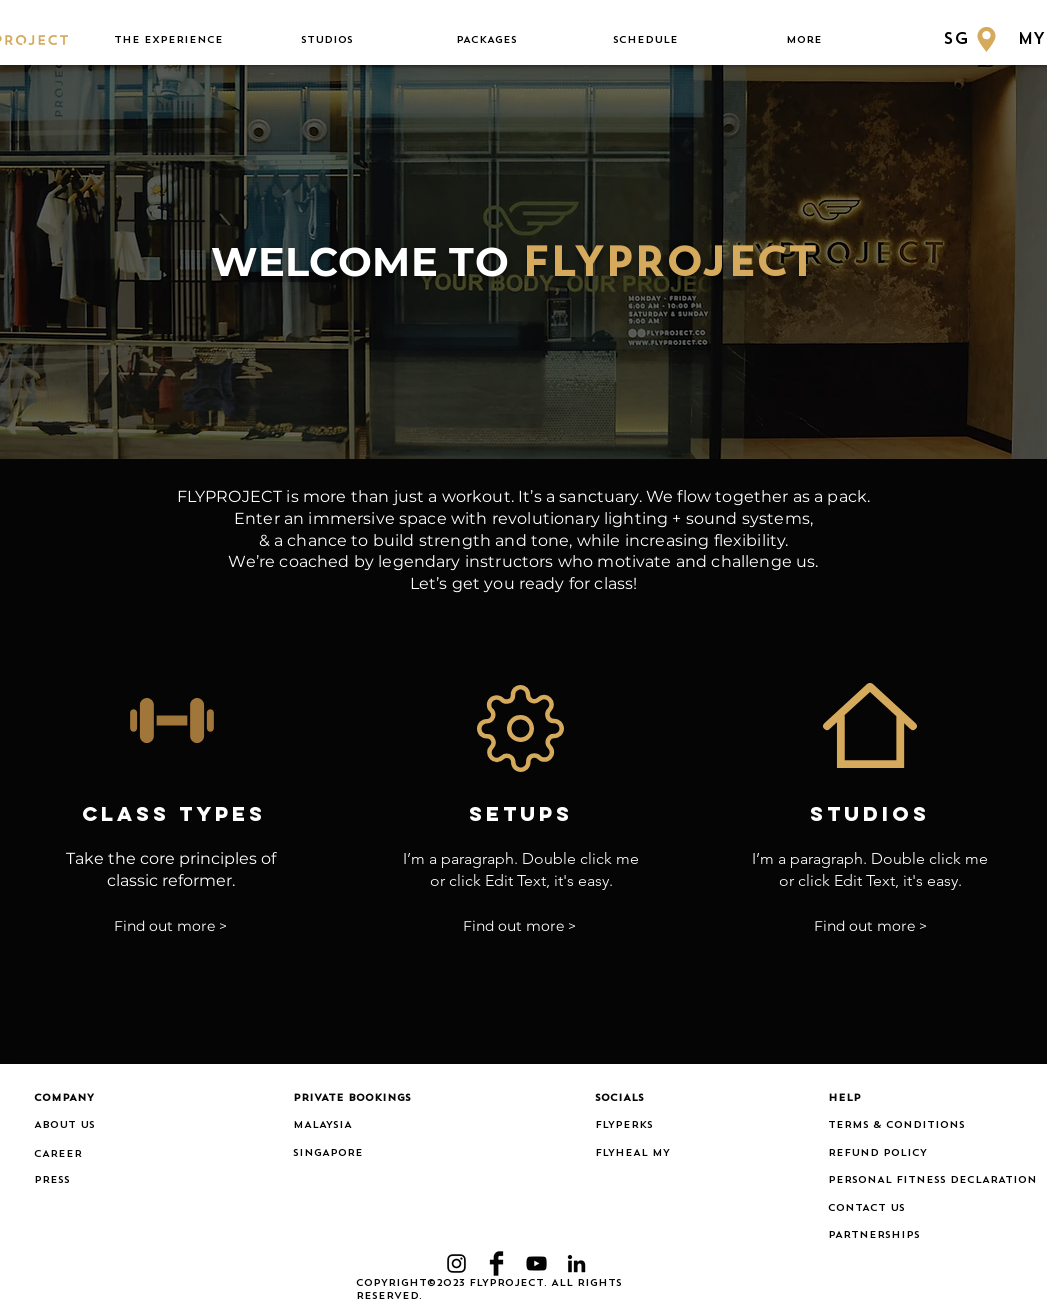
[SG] (972, 39)
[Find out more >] (170, 927)
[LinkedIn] (576, 1263)
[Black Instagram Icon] (456, 1263)
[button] (168, 40)
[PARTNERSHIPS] (921, 1236)
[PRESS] (61, 1181)
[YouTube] (536, 1263)
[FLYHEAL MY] (643, 1154)
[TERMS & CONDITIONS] (921, 1126)
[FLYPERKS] (643, 1126)
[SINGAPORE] (355, 1154)
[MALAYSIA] (355, 1126)
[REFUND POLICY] (921, 1154)
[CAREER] (96, 1155)
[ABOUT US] (96, 1126)
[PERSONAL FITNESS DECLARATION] (932, 1181)
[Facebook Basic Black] (496, 1263)
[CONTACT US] (921, 1209)
